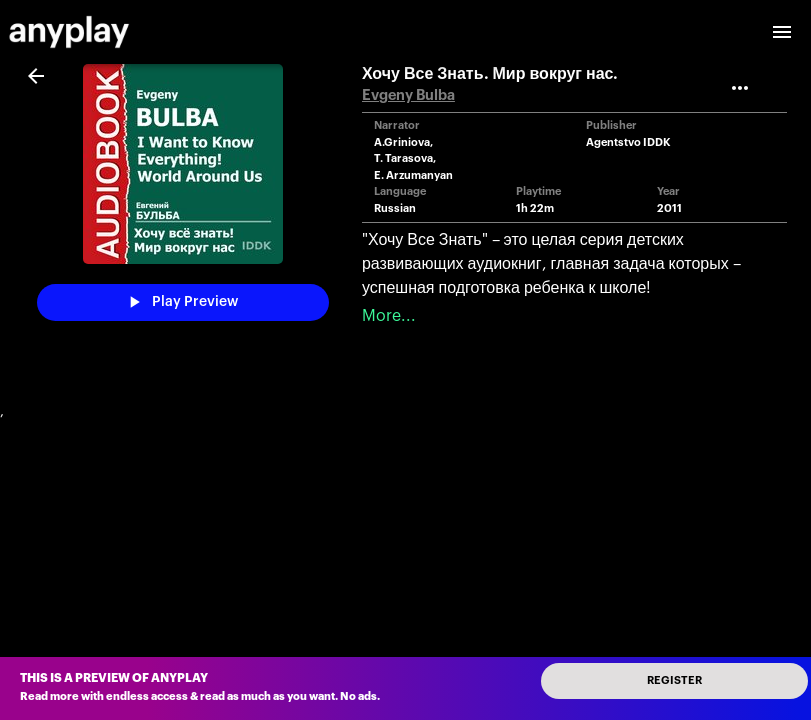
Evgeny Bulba (408, 95)
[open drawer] (782, 32)
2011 (669, 208)
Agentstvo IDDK (628, 142)
